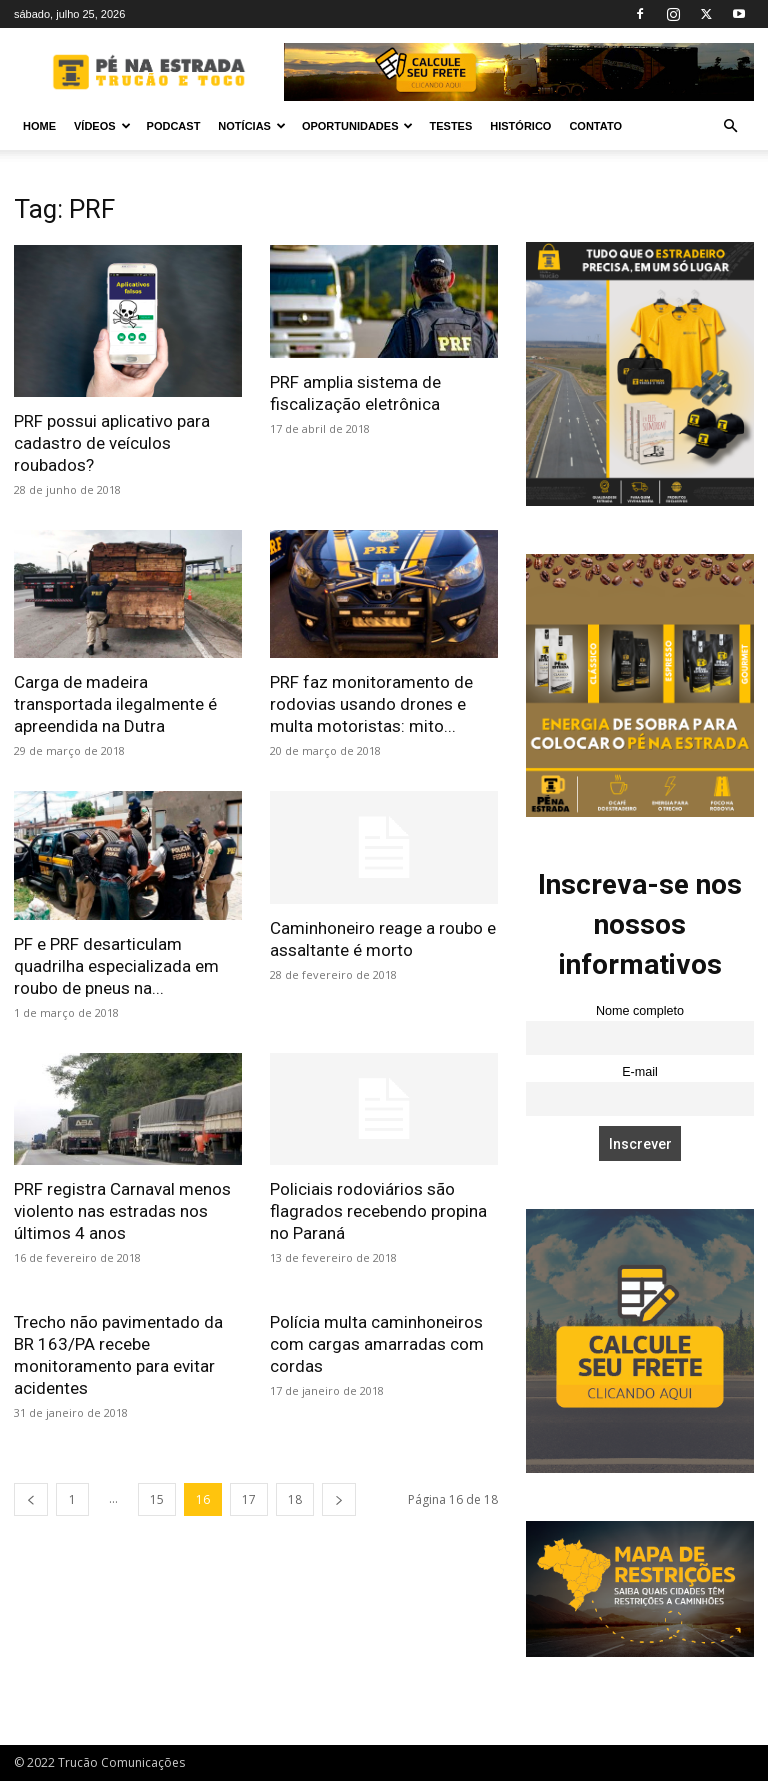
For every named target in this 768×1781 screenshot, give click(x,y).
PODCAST (174, 126)
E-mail (640, 1072)
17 (249, 1499)
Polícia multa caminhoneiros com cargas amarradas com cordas (377, 1344)
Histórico (520, 126)
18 (295, 1499)
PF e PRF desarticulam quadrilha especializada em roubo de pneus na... (116, 966)
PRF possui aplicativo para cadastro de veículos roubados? (112, 443)
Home (39, 126)
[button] (730, 126)
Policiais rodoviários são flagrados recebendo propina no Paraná (378, 1211)
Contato (595, 126)
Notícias (252, 126)
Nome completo (640, 1011)
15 (157, 1499)
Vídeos (102, 126)
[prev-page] (31, 1499)
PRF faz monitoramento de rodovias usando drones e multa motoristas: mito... (371, 704)
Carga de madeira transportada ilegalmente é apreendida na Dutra (115, 704)
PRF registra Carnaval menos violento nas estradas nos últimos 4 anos (122, 1211)
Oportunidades (358, 126)
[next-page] (339, 1499)
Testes (450, 126)
